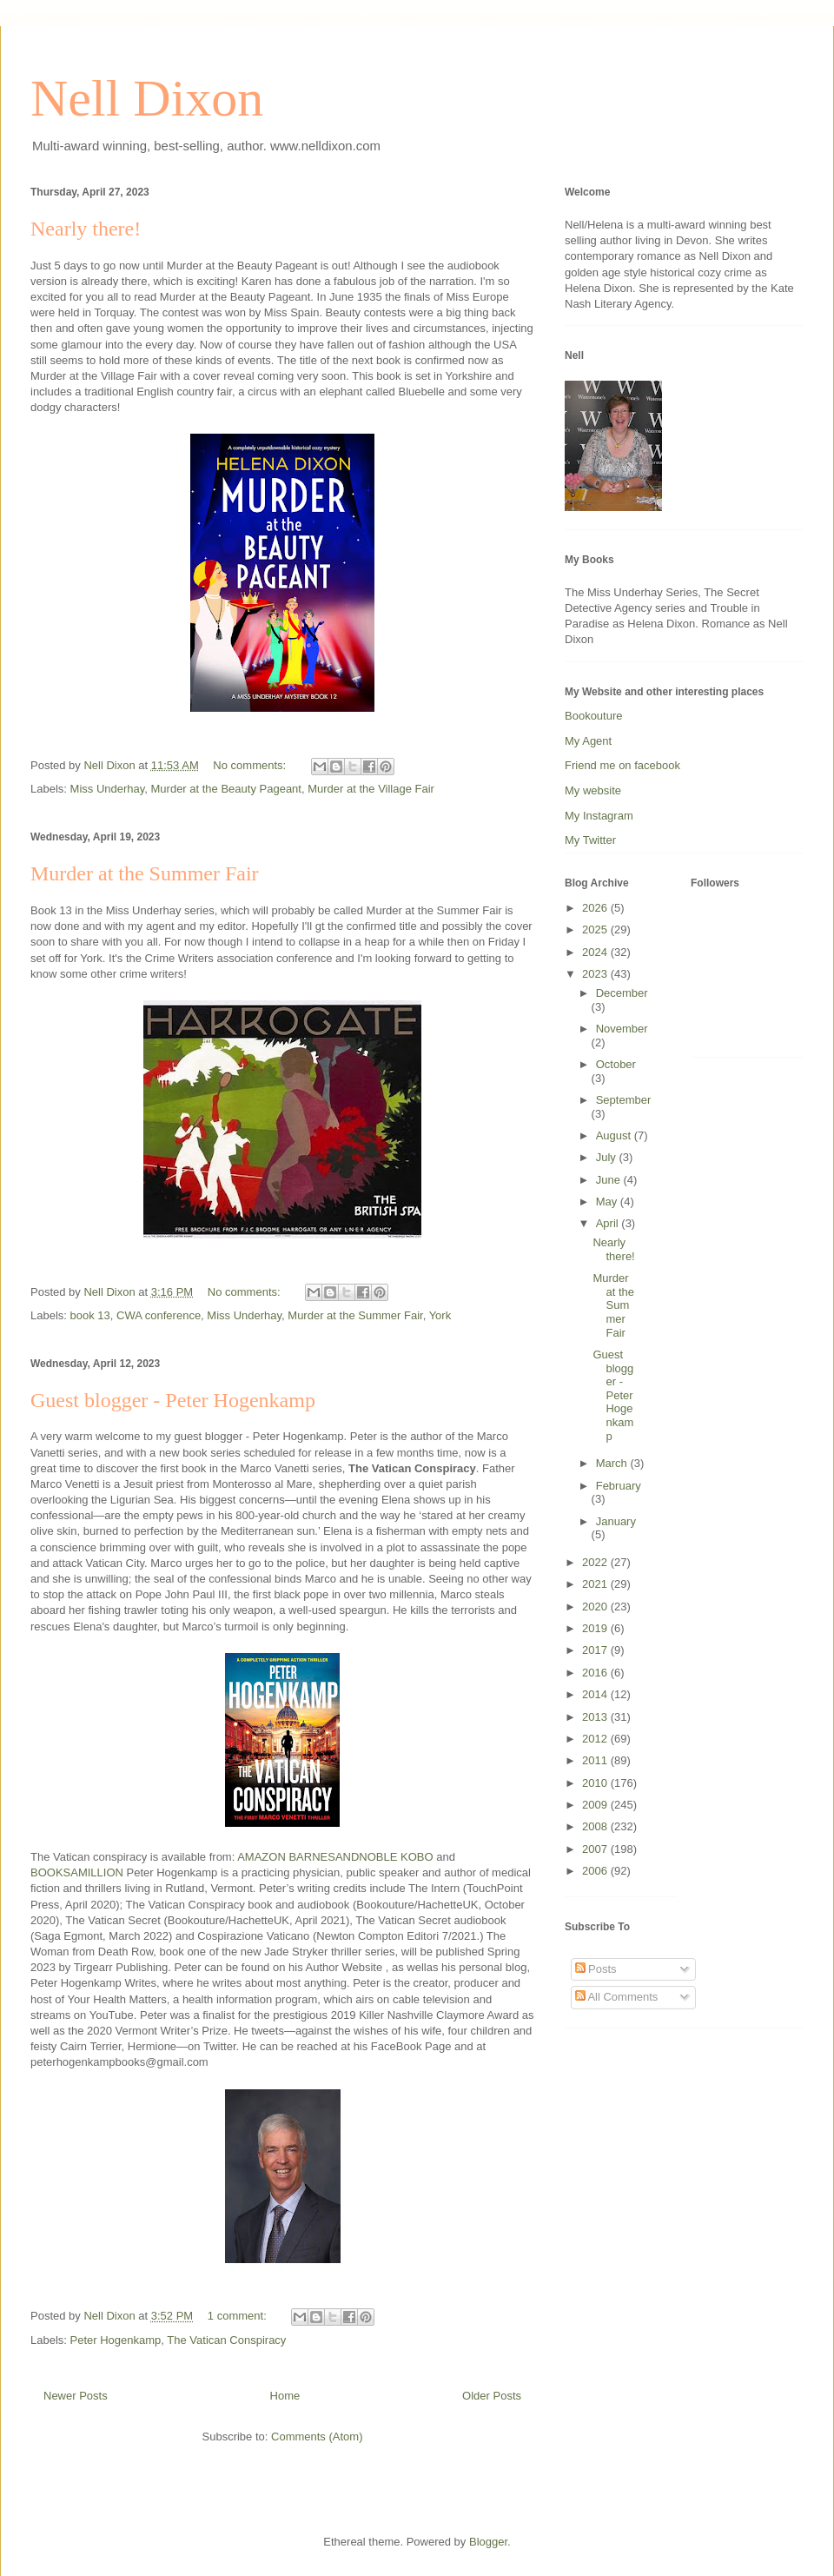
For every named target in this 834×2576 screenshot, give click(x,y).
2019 (596, 1628)
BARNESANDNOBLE (342, 1856)
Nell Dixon (146, 98)
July (607, 1157)
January (616, 1521)
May (608, 1201)
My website (593, 790)
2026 (596, 907)
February (618, 1485)
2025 (596, 929)
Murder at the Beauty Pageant (226, 788)
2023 (596, 973)
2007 (596, 1849)
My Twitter (590, 839)
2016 (596, 1672)
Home (285, 2395)
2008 (596, 1826)
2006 (596, 1870)
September (624, 1099)
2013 (596, 1716)
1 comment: (239, 2315)
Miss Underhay (107, 788)
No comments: (250, 765)
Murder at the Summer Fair (144, 873)
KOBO (417, 1856)
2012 (596, 1738)
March (613, 1463)
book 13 (90, 1315)
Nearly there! (85, 228)
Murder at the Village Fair (371, 788)
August (615, 1135)
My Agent (588, 740)
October (616, 1064)
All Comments (617, 1996)
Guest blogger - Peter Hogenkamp (172, 1400)
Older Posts (491, 2395)
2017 (596, 1649)
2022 (596, 1562)
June (610, 1179)
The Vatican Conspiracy (226, 2340)
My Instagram (599, 815)
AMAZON (261, 1856)
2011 (596, 1760)
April (609, 1223)
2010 (596, 1782)
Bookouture (594, 715)
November (622, 1028)
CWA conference (158, 1315)
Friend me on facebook (622, 765)
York (440, 1315)
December (622, 992)
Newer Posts (75, 2395)
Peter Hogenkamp (116, 2340)
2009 (596, 1804)
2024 (596, 952)
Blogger (488, 2541)
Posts (596, 1968)
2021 (596, 1583)
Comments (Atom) (316, 2436)
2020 (596, 1606)
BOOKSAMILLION (76, 1872)
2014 (596, 1694)
